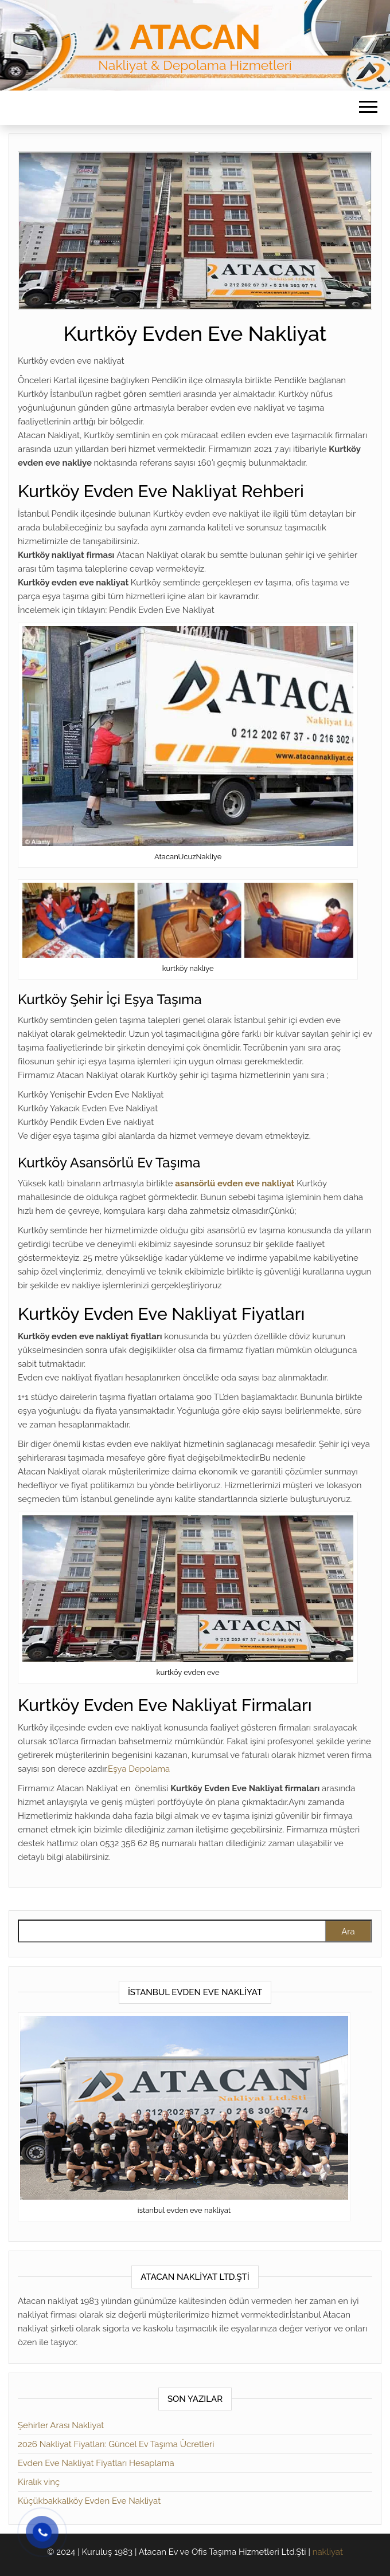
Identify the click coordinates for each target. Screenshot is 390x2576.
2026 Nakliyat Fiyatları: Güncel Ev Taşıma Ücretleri (116, 2444)
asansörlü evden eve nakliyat (234, 1183)
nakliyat (328, 2552)
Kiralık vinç (39, 2482)
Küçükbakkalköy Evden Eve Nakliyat (89, 2501)
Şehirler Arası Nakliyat (61, 2425)
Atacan (195, 37)
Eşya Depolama (139, 1769)
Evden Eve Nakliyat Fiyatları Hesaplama (96, 2463)
